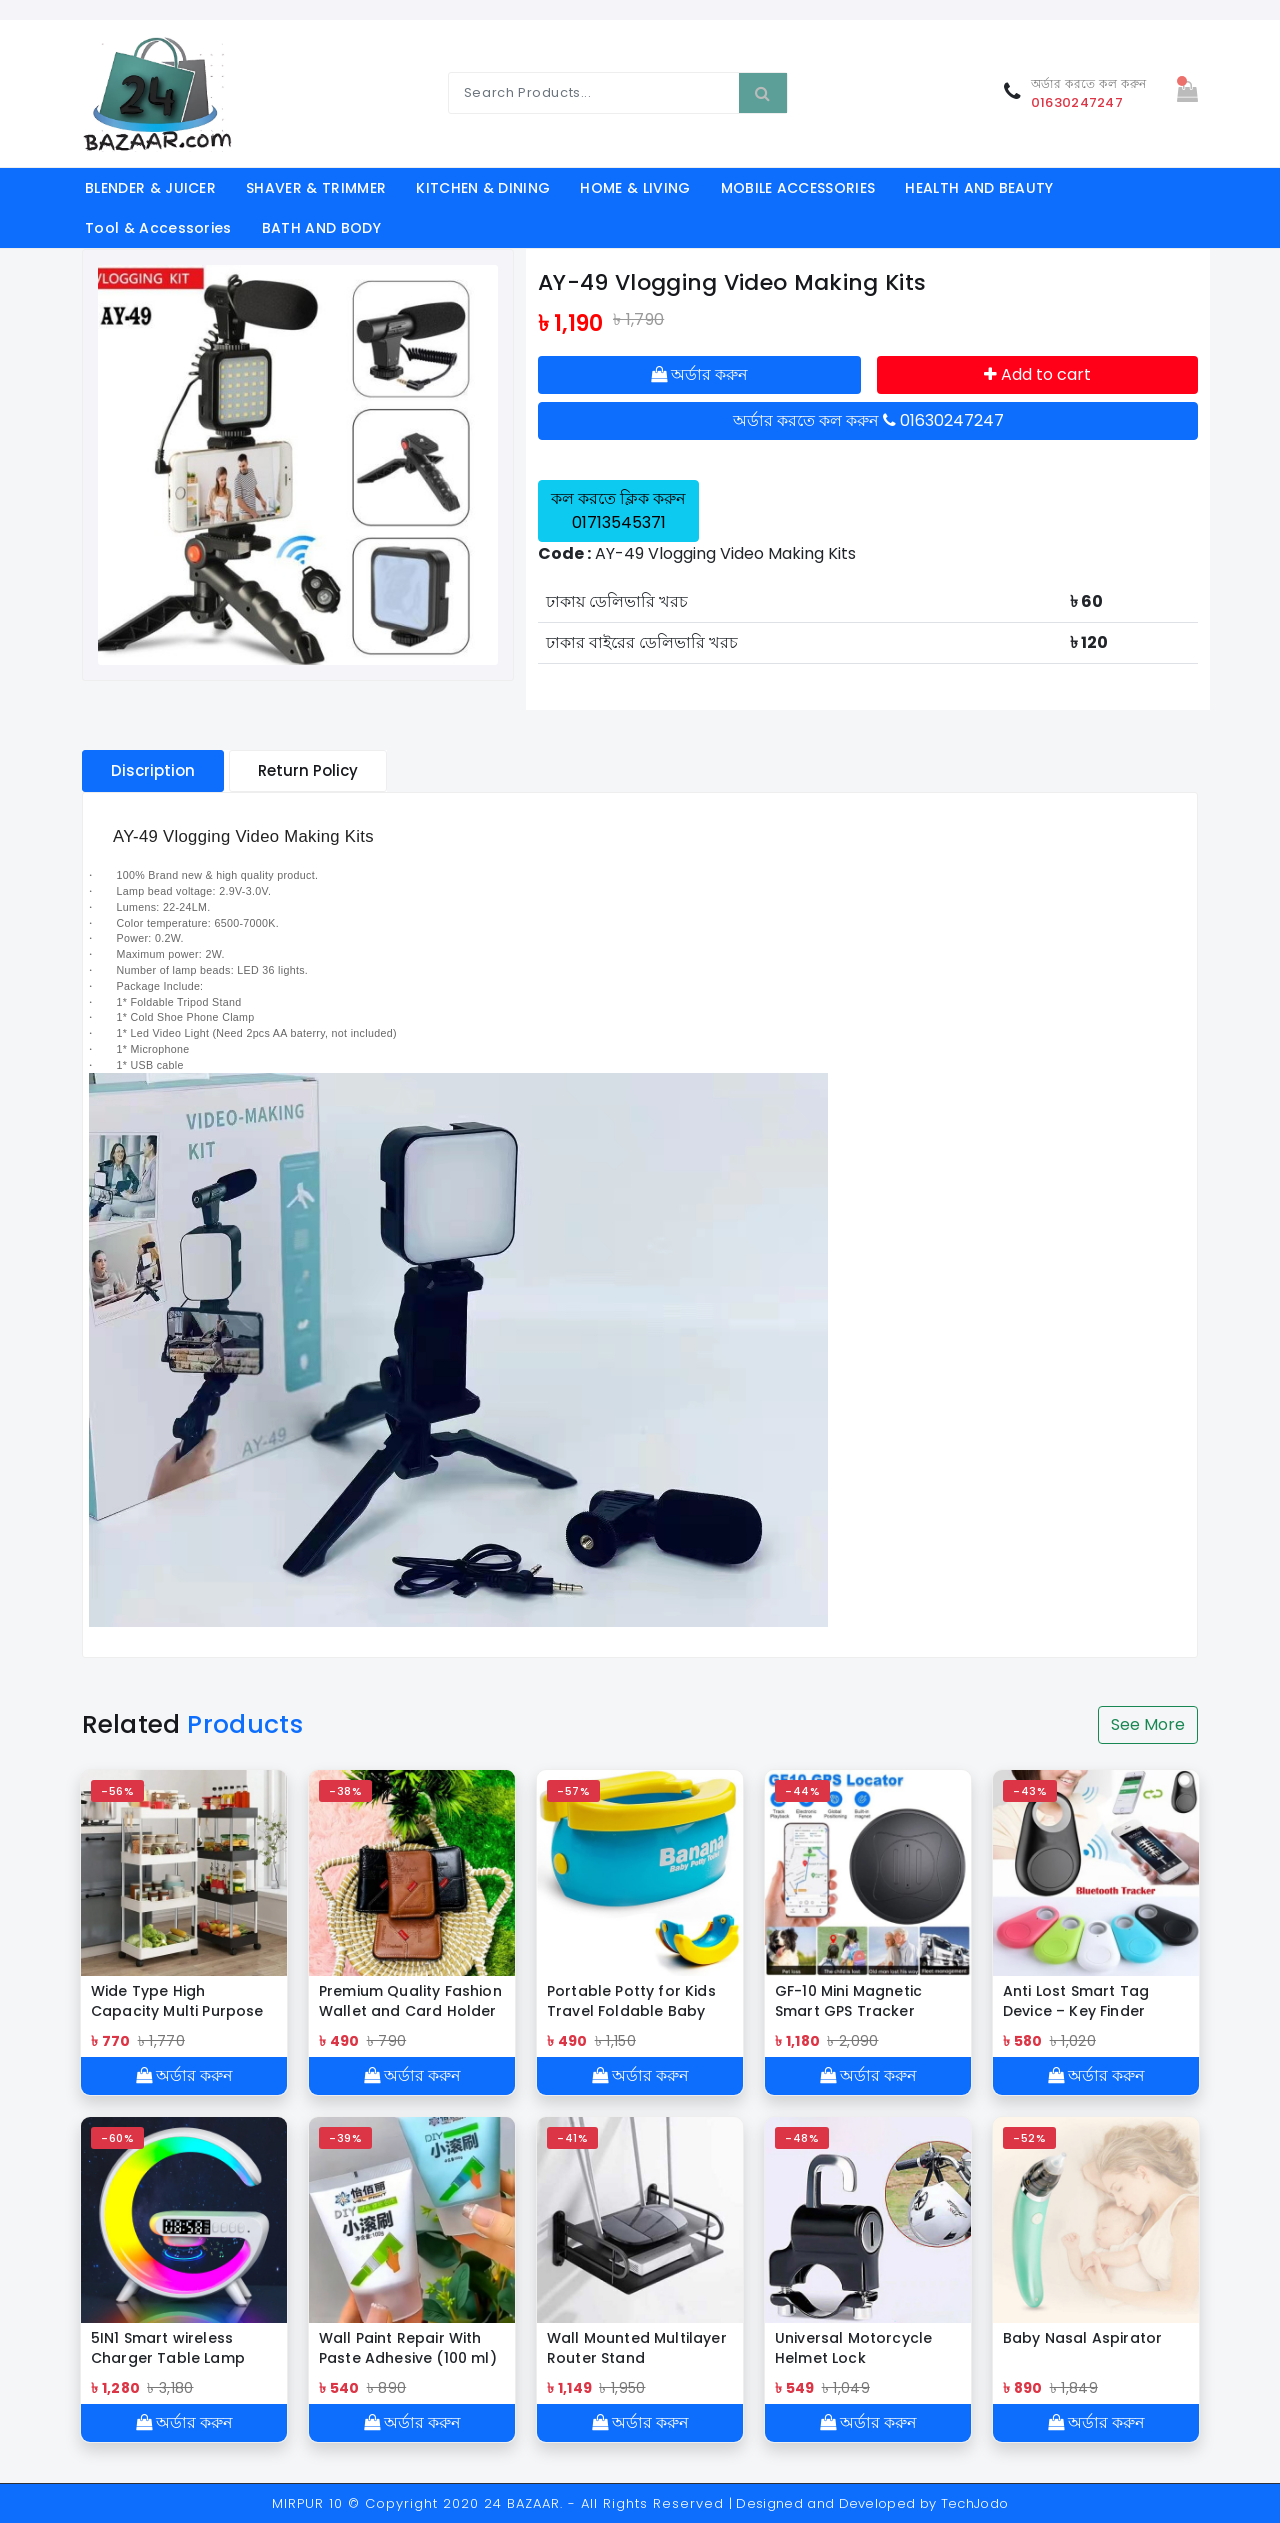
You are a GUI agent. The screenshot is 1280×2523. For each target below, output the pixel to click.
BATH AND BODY (321, 228)
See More (1148, 1724)
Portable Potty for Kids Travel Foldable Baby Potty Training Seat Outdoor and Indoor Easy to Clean (631, 2001)
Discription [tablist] (153, 770)
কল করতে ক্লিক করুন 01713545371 (618, 510)
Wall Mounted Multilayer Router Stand (637, 2348)
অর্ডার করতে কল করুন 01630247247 (868, 420)
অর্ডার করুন (699, 374)
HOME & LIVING (635, 188)
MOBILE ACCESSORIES (798, 188)
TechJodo (975, 2503)
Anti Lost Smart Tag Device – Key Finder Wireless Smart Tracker (1090, 2001)
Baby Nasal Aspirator (1082, 2338)
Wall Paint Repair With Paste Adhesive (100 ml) (408, 2348)
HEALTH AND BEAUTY (979, 188)
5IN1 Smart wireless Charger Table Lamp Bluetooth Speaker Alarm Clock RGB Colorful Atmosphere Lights (170, 2348)
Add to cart (1037, 374)
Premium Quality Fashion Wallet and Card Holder (410, 2001)
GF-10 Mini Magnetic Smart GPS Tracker (848, 2001)
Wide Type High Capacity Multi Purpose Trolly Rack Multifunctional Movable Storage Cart (181, 2001)
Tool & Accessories (158, 228)
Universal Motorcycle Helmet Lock (853, 2348)
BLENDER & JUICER (150, 188)
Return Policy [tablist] (308, 770)
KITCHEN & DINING (483, 188)
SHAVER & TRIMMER (316, 188)
